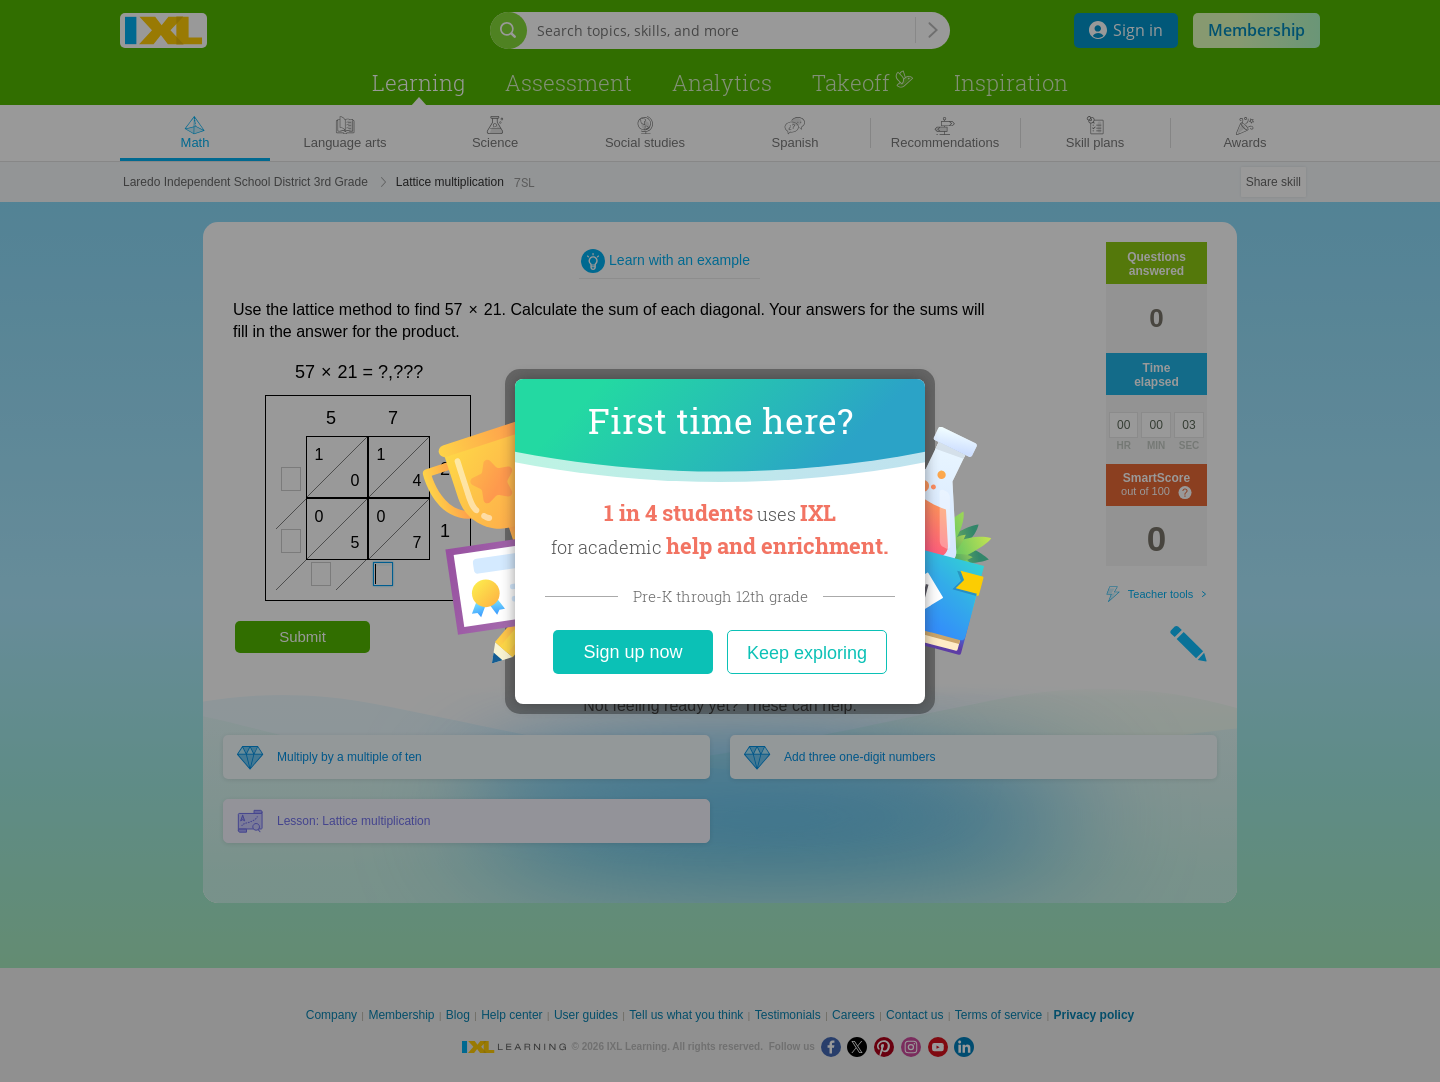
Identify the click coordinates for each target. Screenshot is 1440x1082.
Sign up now (632, 652)
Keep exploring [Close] (807, 653)
